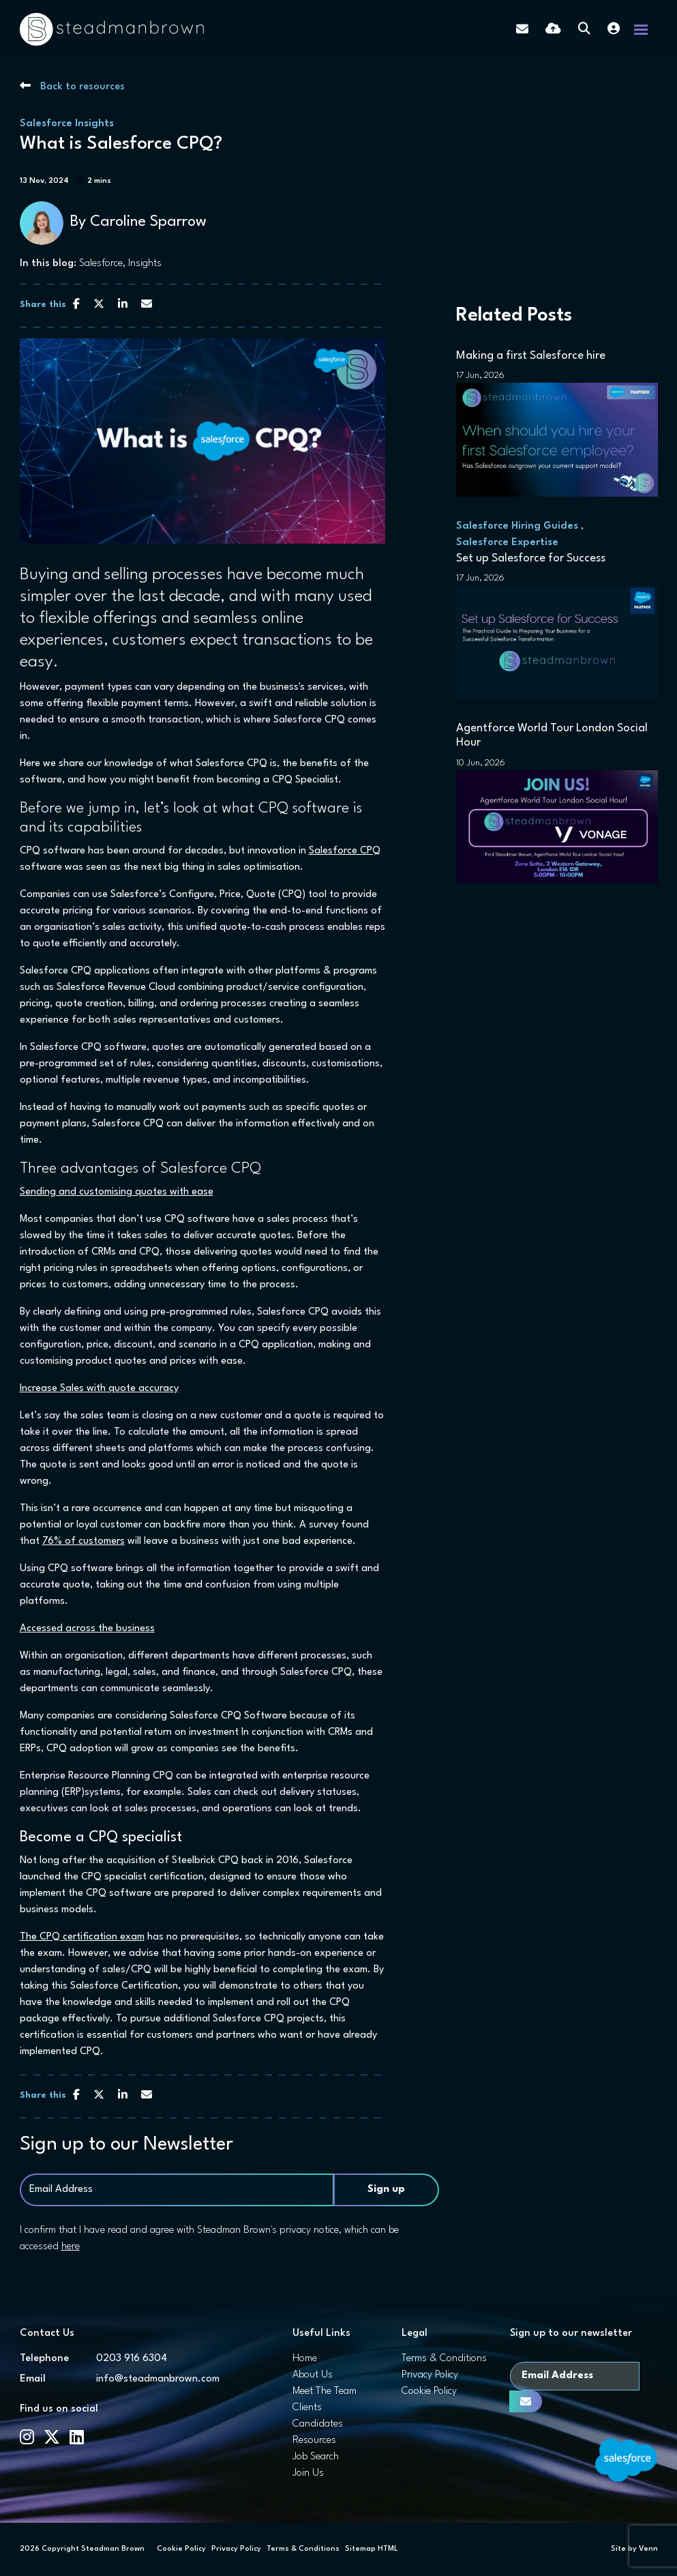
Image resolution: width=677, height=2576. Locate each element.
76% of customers (83, 1541)
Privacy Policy (430, 2375)
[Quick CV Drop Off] (553, 29)
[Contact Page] (522, 29)
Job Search (315, 2457)
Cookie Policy (429, 2391)
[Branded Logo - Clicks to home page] (112, 29)
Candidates (317, 2424)
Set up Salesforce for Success (530, 558)
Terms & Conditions (444, 2359)
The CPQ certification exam (82, 1937)
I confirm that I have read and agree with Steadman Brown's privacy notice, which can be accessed (209, 2238)
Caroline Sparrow (148, 221)
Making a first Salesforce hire (530, 356)
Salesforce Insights (67, 124)
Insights (145, 264)
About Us (312, 2375)
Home (304, 2359)
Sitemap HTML (371, 2549)
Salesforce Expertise (507, 543)
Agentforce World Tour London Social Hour (552, 735)
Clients (307, 2408)
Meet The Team (324, 2391)
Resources (314, 2440)
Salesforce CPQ (344, 851)
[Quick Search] (584, 29)
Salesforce (101, 264)
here (70, 2247)
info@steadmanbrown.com (158, 2379)
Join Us (308, 2473)
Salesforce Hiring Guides (517, 526)
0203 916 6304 (131, 2359)
